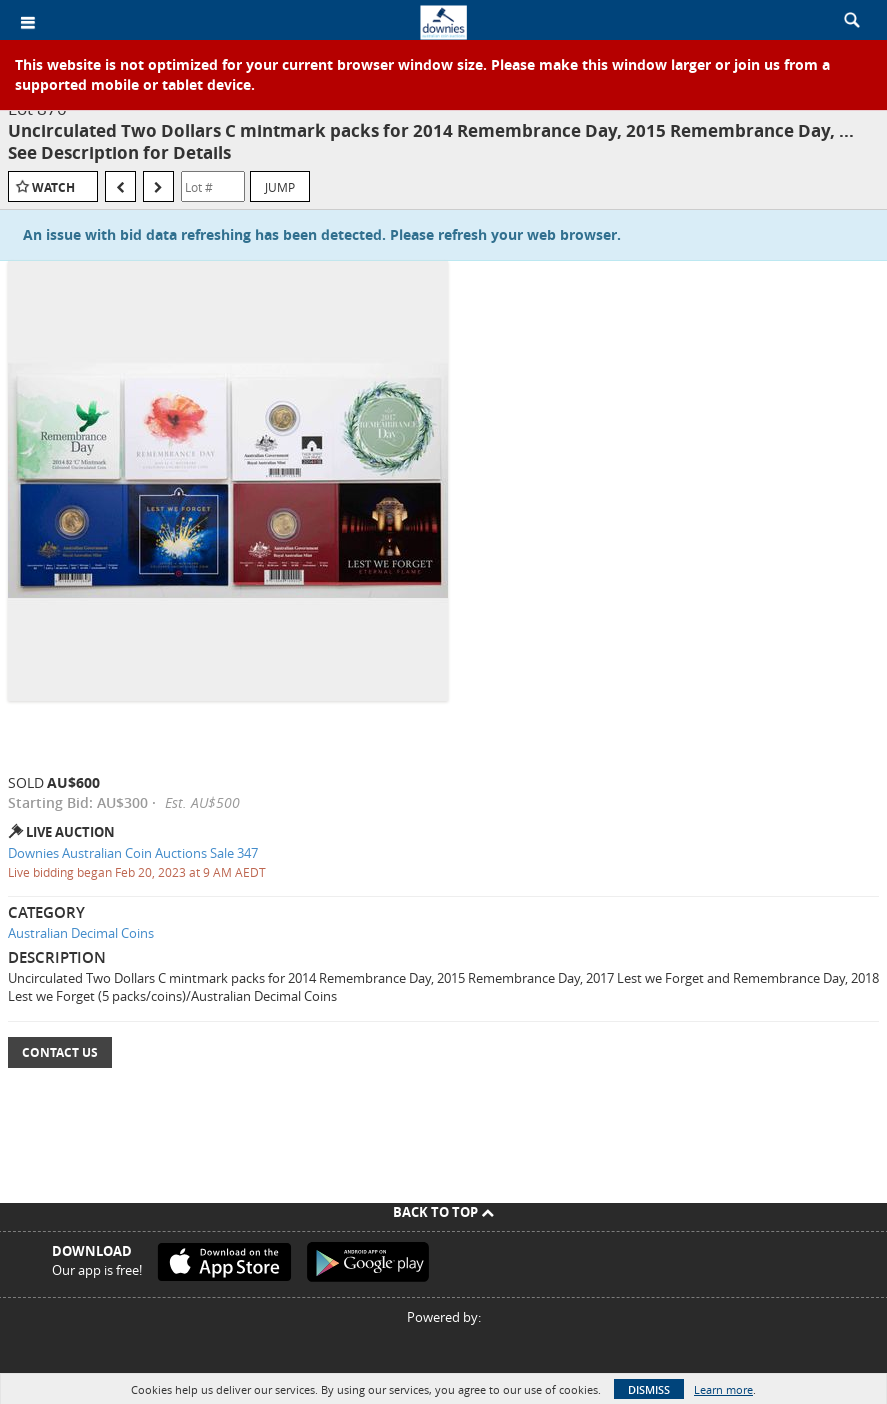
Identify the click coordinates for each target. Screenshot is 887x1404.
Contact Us (60, 1052)
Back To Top (443, 1212)
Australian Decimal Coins (81, 933)
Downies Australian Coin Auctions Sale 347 (133, 853)
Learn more (723, 1389)
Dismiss (649, 1389)
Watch (53, 187)
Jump (280, 187)
